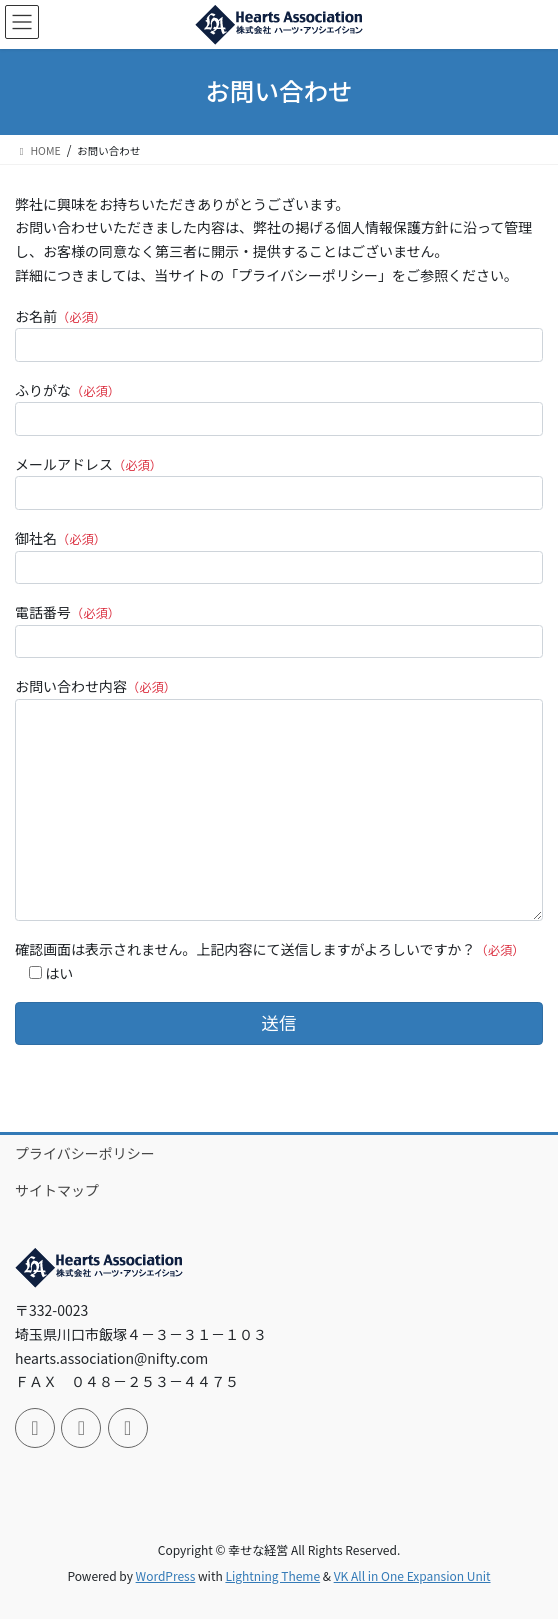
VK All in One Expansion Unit (412, 1575)
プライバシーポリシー (85, 1153)
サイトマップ (57, 1190)
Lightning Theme (272, 1575)
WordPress (166, 1575)
